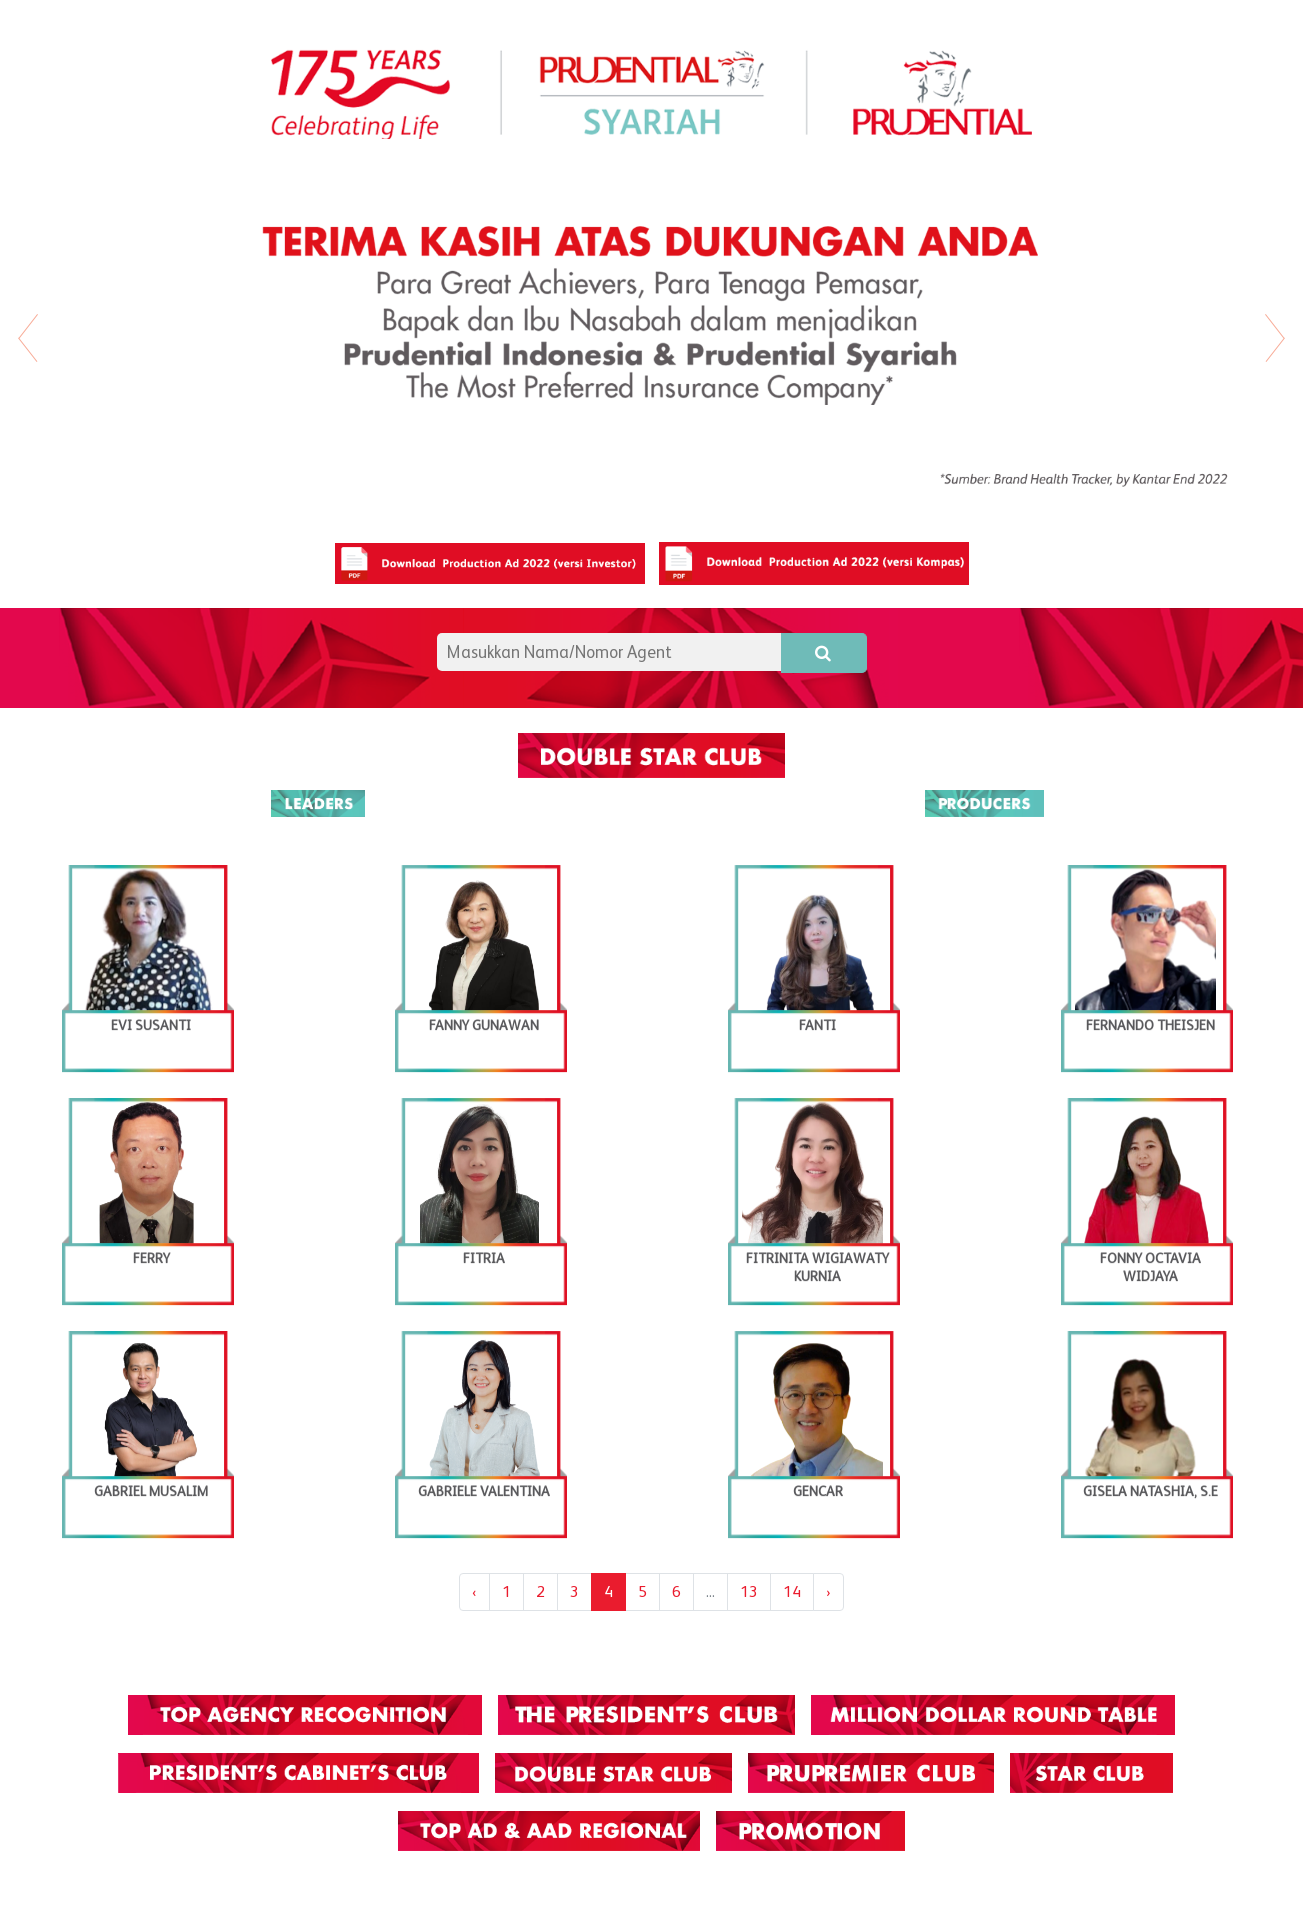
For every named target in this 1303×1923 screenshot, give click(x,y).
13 (749, 1591)
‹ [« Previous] (474, 1591)
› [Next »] (828, 1591)
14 (792, 1591)
